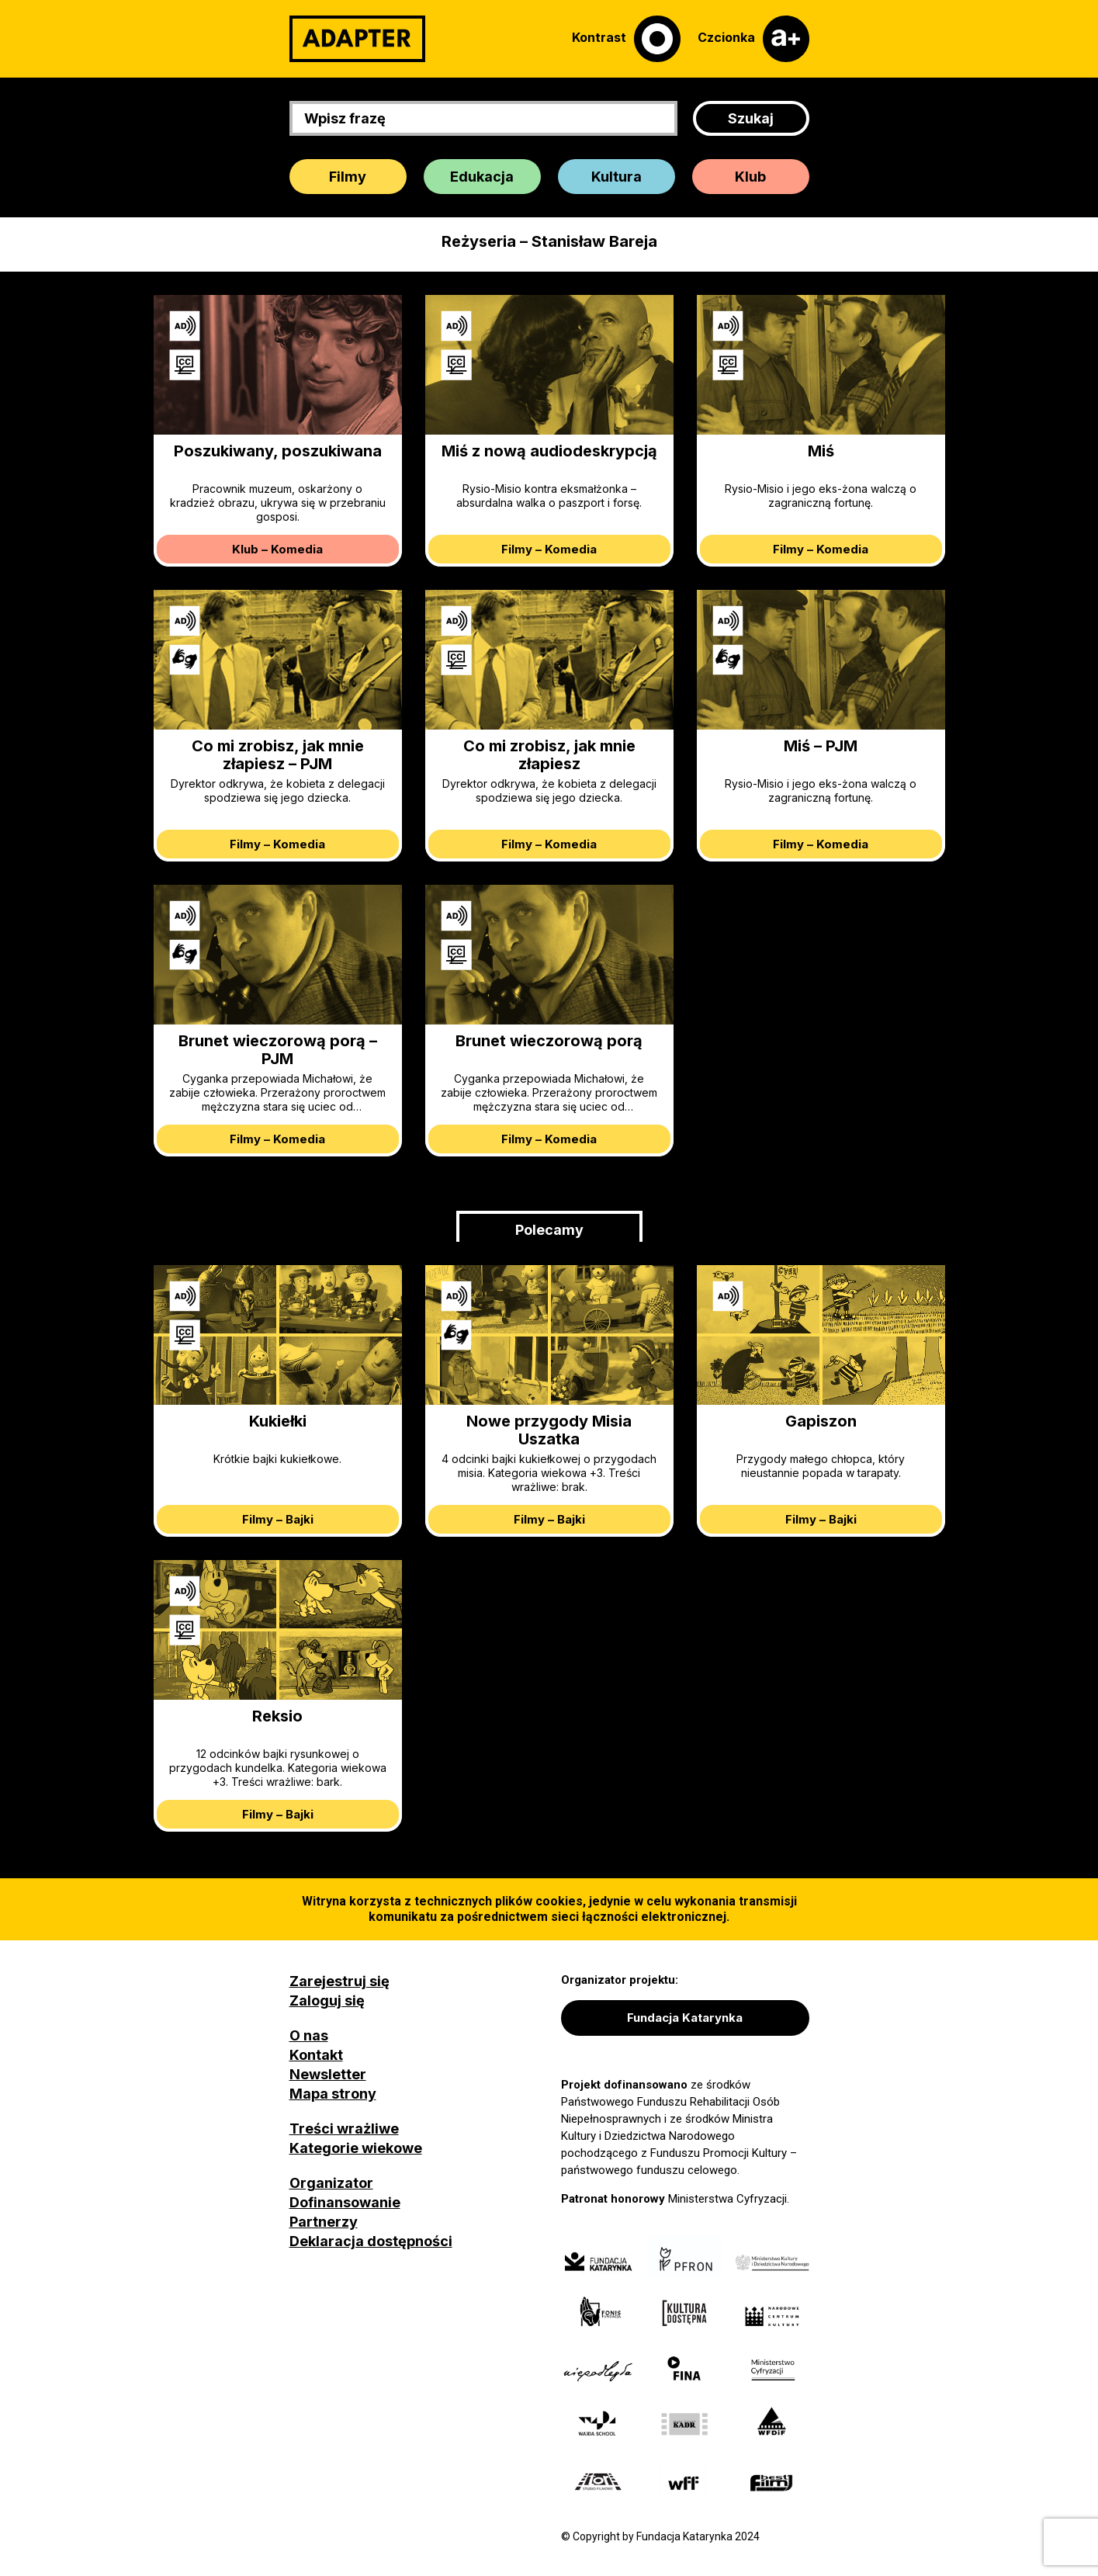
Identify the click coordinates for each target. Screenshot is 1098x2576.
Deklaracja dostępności (370, 2241)
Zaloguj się (327, 2000)
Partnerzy (323, 2222)
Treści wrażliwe (344, 2128)
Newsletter (327, 2074)
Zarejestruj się (339, 1981)
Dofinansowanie (344, 2202)
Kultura (616, 176)
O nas (308, 2035)
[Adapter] (357, 39)
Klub (750, 176)
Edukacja (482, 176)
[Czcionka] (753, 39)
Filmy (347, 176)
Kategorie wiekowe (355, 2148)
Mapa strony (332, 2093)
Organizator (331, 2183)
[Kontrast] (626, 39)
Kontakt (316, 2055)
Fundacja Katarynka (685, 2017)
